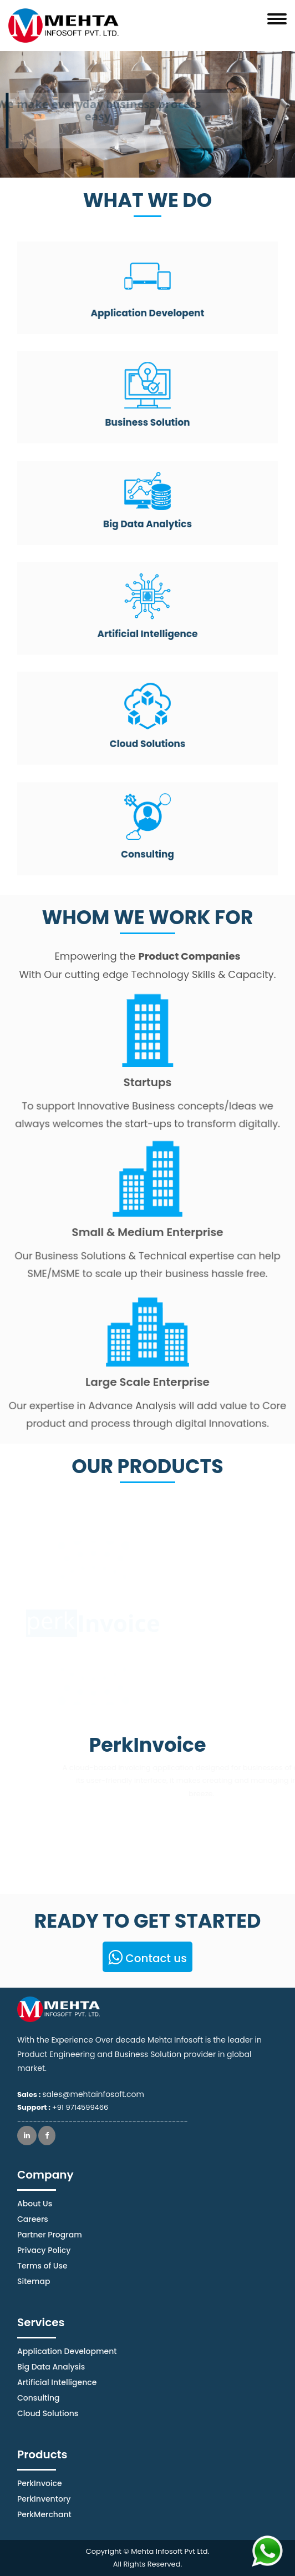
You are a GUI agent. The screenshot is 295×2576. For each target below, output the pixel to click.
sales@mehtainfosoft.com (93, 2094)
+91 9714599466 (80, 2107)
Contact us (147, 1958)
